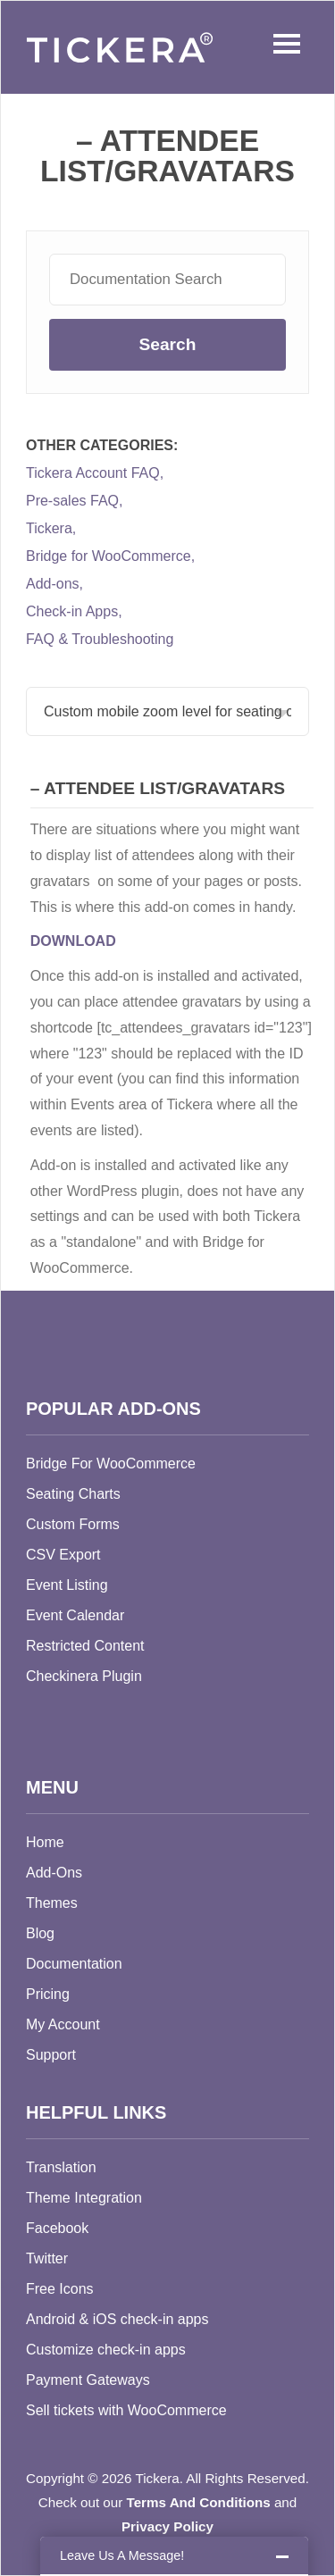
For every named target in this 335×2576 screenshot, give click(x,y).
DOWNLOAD (73, 941)
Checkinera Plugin (84, 1676)
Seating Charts (73, 1493)
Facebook (57, 2228)
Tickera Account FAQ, (94, 473)
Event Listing (67, 1585)
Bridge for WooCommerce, (110, 556)
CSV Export (63, 1554)
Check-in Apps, (74, 612)
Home (45, 1842)
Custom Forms (73, 1524)
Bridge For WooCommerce (111, 1463)
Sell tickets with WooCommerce (126, 2410)
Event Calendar (75, 1615)
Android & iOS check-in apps (117, 2319)
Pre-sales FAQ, (74, 501)
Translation (61, 2167)
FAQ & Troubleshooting (99, 639)
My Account (63, 2024)
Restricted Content (85, 1645)
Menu (282, 44)
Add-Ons (54, 1872)
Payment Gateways (88, 2380)
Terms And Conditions (199, 2502)
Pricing (48, 1994)
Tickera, (51, 529)
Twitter (47, 2258)
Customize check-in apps (106, 2349)
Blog (40, 1933)
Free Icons (60, 2288)
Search (167, 344)
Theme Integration (84, 2197)
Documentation (74, 1963)
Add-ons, (54, 584)
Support (51, 2054)
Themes (52, 1903)
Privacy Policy (167, 2526)
